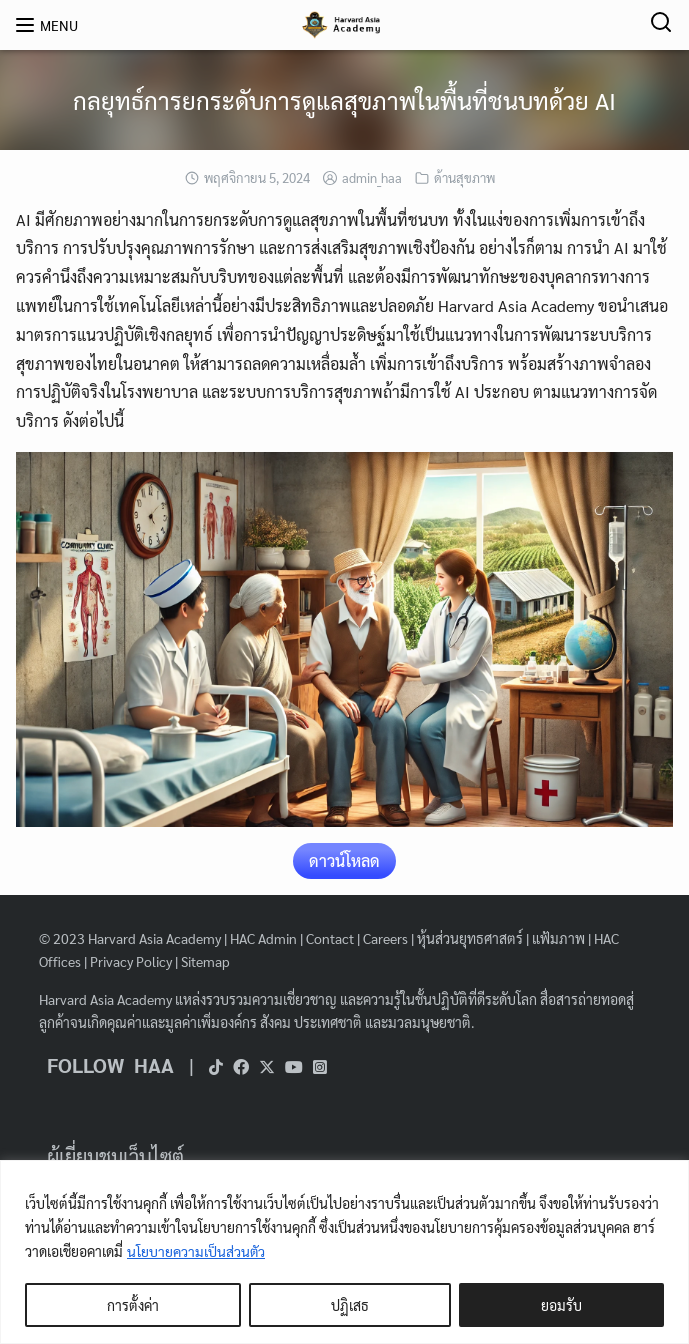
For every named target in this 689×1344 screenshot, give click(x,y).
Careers (385, 938)
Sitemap (205, 961)
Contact (330, 938)
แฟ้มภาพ (558, 938)
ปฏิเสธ (350, 1305)
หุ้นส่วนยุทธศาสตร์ (470, 938)
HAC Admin (263, 938)
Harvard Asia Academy (154, 938)
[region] (344, 1252)
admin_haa (372, 177)
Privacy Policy (131, 961)
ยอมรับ (561, 1305)
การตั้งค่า (133, 1305)
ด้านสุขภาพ (464, 177)
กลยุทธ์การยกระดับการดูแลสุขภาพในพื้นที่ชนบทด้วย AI (344, 100)
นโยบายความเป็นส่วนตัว (196, 1251)
